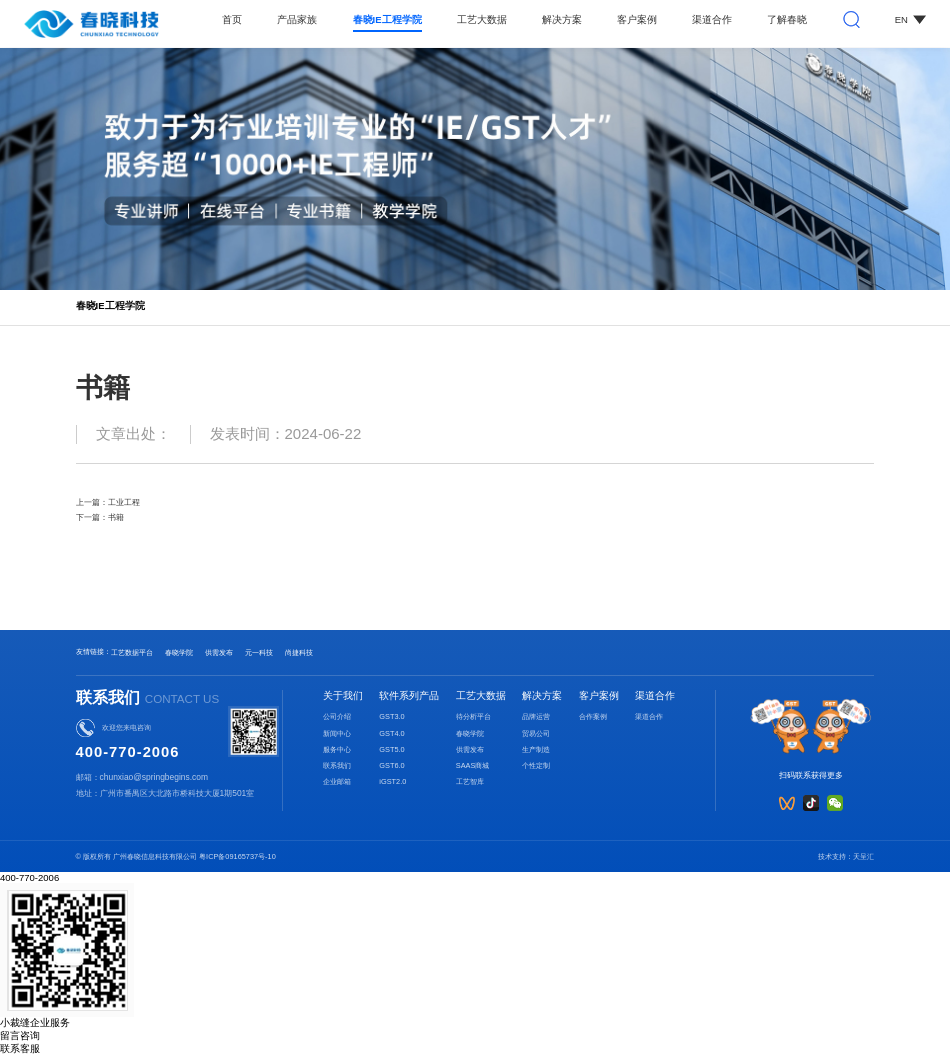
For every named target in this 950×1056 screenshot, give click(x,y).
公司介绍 (337, 716)
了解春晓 (787, 19)
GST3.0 (391, 716)
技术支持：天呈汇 (846, 856)
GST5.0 (391, 749)
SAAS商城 (473, 765)
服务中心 (337, 749)
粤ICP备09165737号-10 (237, 856)
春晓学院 (179, 652)
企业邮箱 (337, 781)
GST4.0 (391, 733)
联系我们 (337, 765)
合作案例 (593, 716)
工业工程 (124, 502)
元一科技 (259, 652)
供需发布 (219, 652)
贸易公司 (536, 733)
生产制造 (536, 749)
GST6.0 (391, 765)
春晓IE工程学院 (387, 19)
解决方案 (562, 19)
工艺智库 (470, 781)
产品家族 (297, 19)
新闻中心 (337, 733)
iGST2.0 (392, 781)
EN (910, 19)
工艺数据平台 (132, 652)
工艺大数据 (482, 19)
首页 (232, 19)
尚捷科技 (299, 652)
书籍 (116, 517)
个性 (529, 765)
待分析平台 (473, 716)
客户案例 (637, 19)
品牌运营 (536, 716)
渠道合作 (712, 19)
